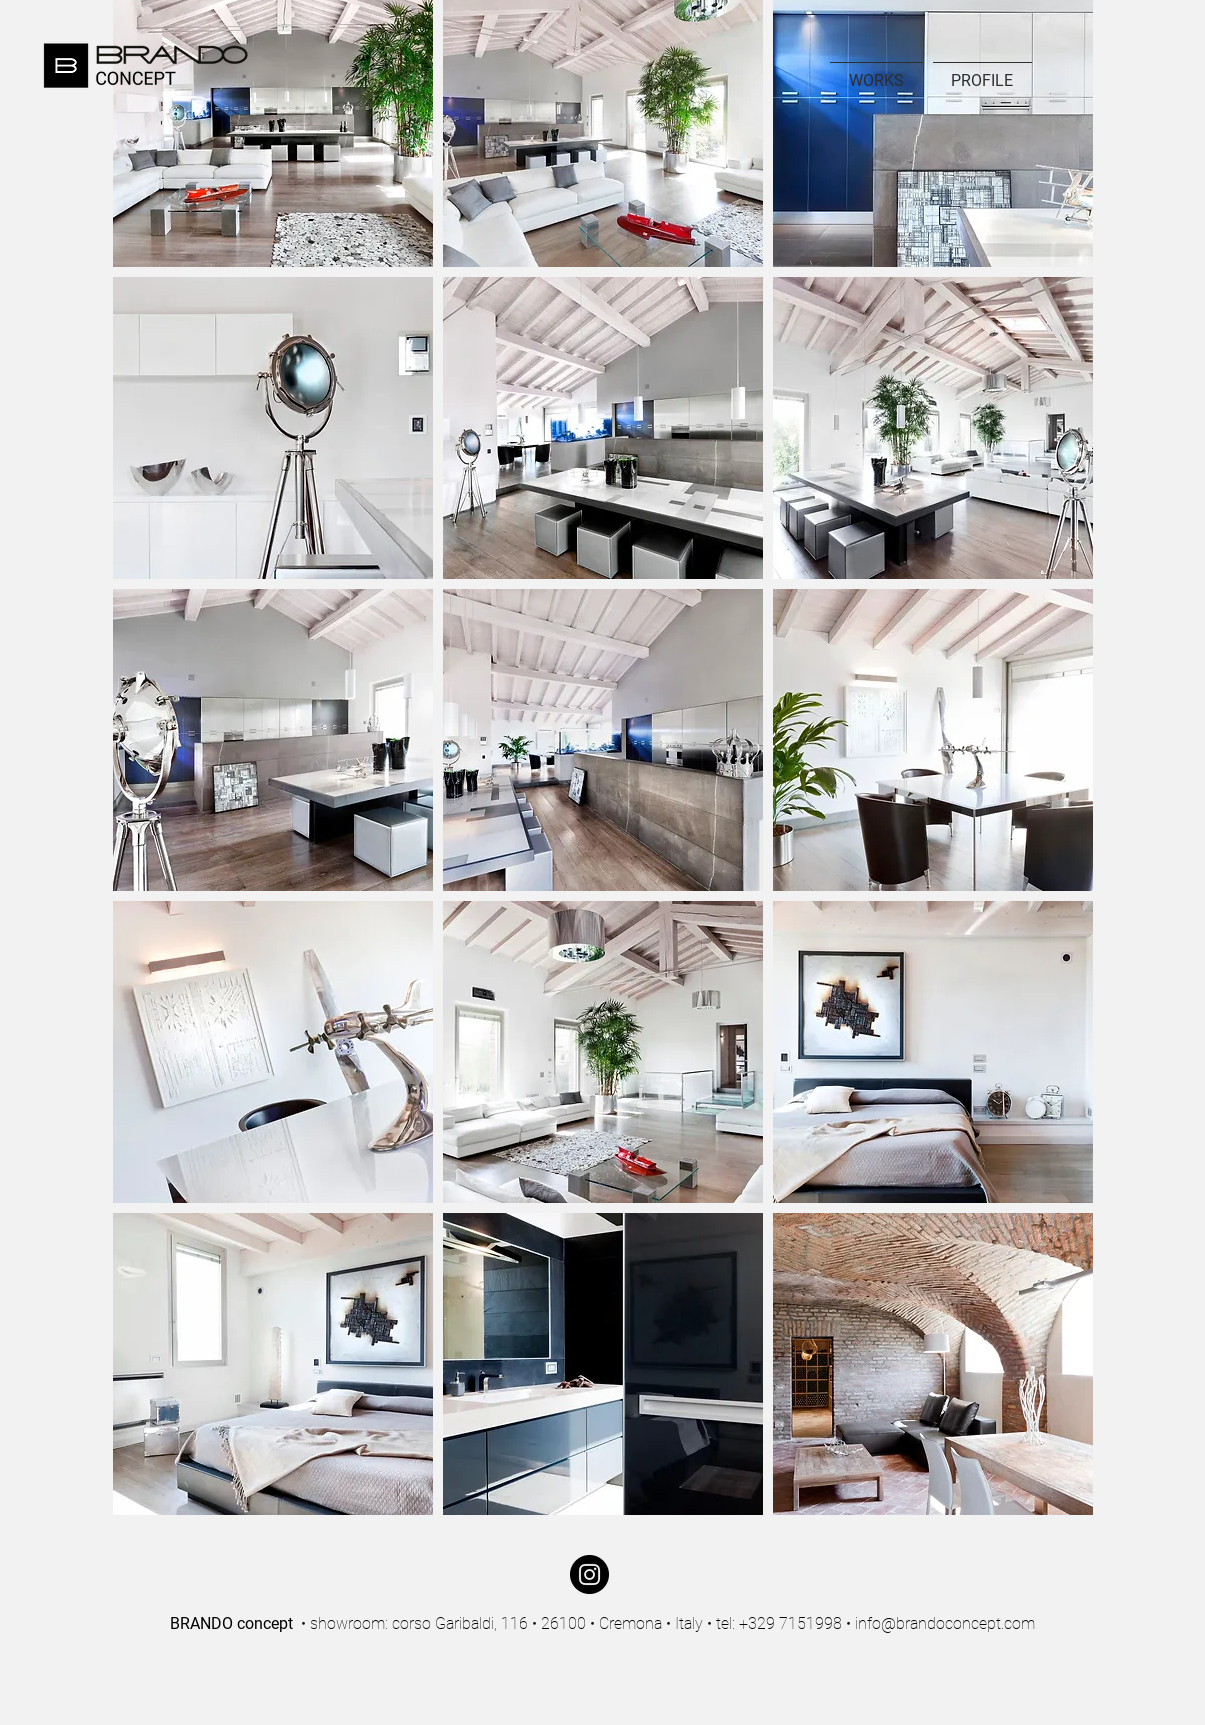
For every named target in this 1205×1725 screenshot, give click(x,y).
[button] (273, 428)
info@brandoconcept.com (945, 1623)
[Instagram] (589, 1574)
